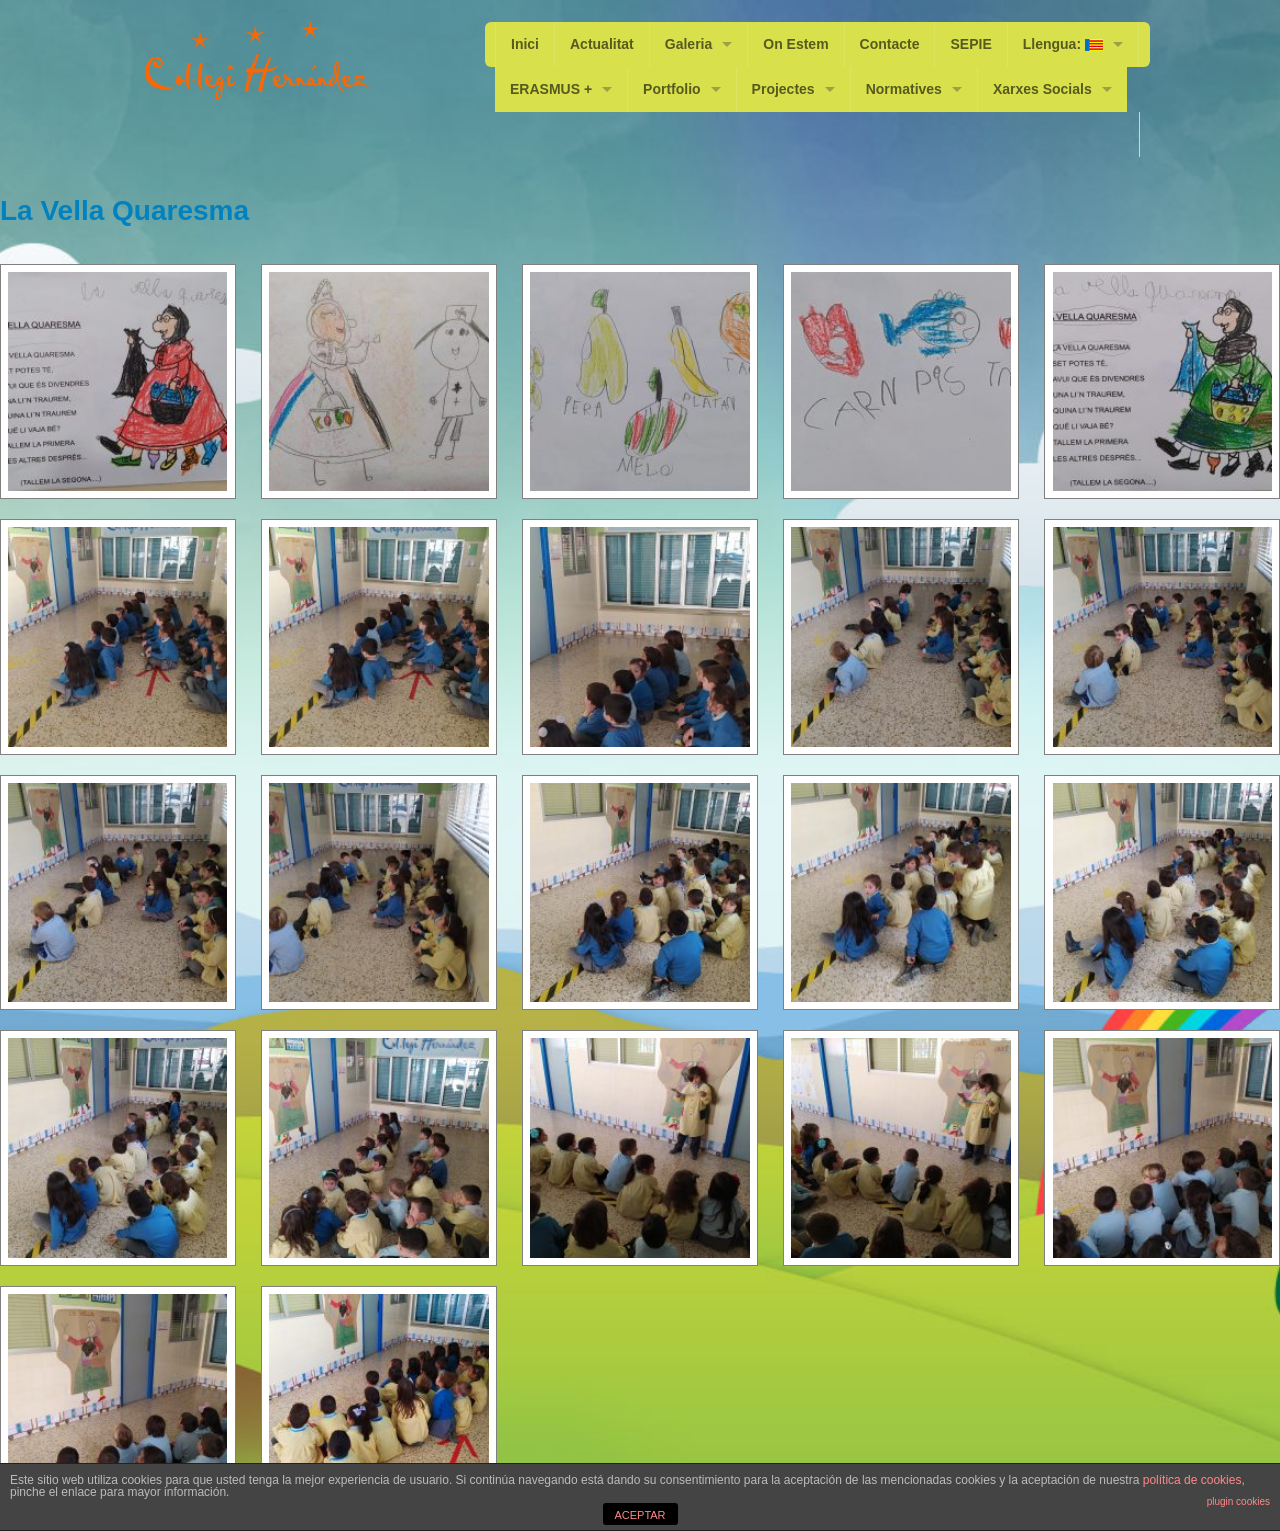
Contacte (890, 44)
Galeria (688, 44)
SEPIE (971, 44)
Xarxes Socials (1042, 89)
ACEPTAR (639, 1515)
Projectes (783, 89)
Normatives (904, 89)
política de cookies (1192, 1480)
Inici (525, 44)
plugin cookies (1238, 1501)
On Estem (795, 44)
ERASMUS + (551, 89)
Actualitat (602, 44)
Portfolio (672, 89)
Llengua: (1063, 44)
